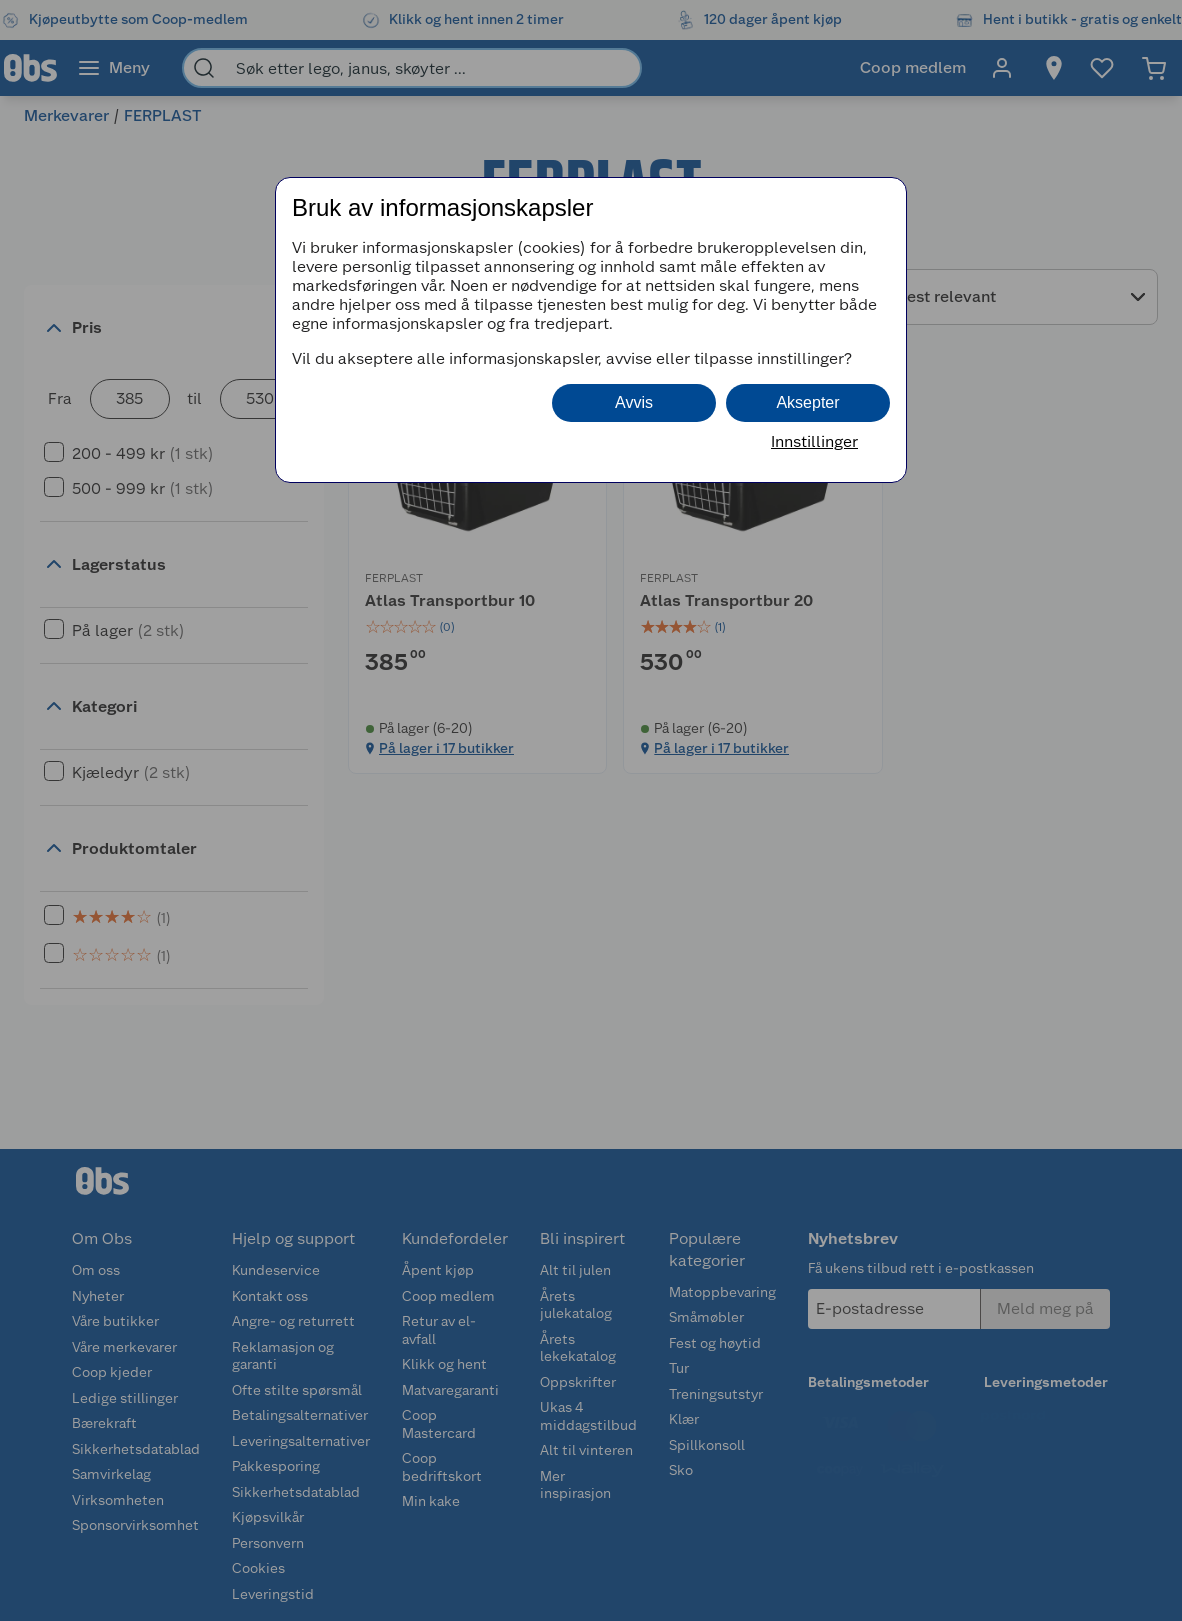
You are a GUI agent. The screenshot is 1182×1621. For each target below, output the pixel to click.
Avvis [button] (634, 402)
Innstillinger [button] (814, 441)
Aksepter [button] (807, 402)
